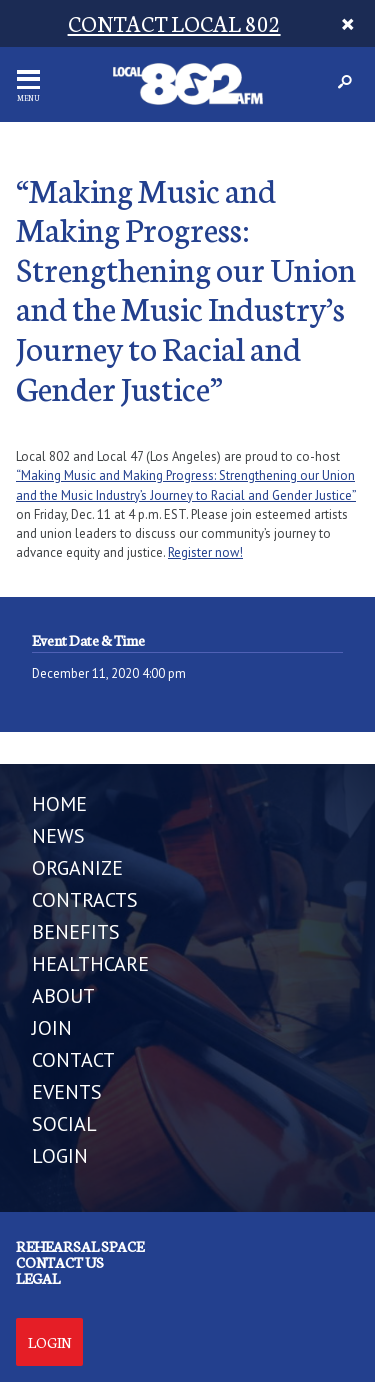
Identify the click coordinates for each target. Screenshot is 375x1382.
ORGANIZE (77, 868)
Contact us (60, 1262)
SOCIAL (64, 1124)
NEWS (58, 836)
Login (49, 1342)
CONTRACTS (85, 900)
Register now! (205, 552)
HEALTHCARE (90, 964)
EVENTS (67, 1092)
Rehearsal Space (80, 1246)
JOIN (52, 1028)
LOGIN (60, 1156)
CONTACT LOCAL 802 (174, 22)
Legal (38, 1278)
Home (59, 804)
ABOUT (63, 996)
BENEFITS (76, 932)
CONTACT (73, 1060)
